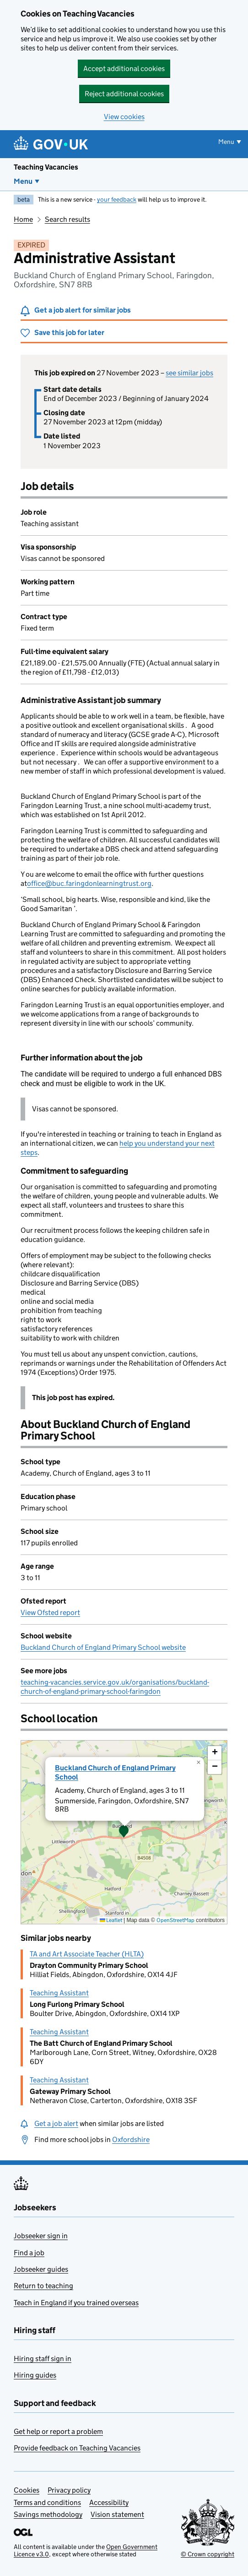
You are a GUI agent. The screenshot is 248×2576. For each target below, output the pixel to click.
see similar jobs (189, 372)
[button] (124, 1832)
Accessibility (109, 2502)
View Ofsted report (50, 1612)
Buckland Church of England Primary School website (103, 1647)
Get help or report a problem (58, 2431)
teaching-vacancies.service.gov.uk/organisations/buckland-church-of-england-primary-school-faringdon (115, 1687)
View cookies (124, 116)
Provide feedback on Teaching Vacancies (77, 2448)
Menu (23, 181)
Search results (67, 219)
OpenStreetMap (175, 1920)
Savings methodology (48, 2514)
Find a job (29, 2252)
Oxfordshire (131, 2139)
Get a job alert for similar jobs (82, 310)
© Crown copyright (207, 2554)
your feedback (116, 199)
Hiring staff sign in (42, 2358)
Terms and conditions (47, 2502)
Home (23, 219)
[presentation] (124, 1832)
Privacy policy (69, 2490)
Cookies (26, 2490)
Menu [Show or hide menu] (226, 141)
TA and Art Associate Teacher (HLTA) (87, 1954)
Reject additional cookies (124, 93)
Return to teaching (43, 2285)
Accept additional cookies (124, 68)
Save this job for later (69, 332)
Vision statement (117, 2514)
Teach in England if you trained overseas (76, 2302)
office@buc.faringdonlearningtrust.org (89, 883)
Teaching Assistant (59, 1992)
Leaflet (111, 1920)
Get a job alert (56, 2123)
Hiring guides (35, 2375)
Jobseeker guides (41, 2269)
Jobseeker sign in (41, 2235)
